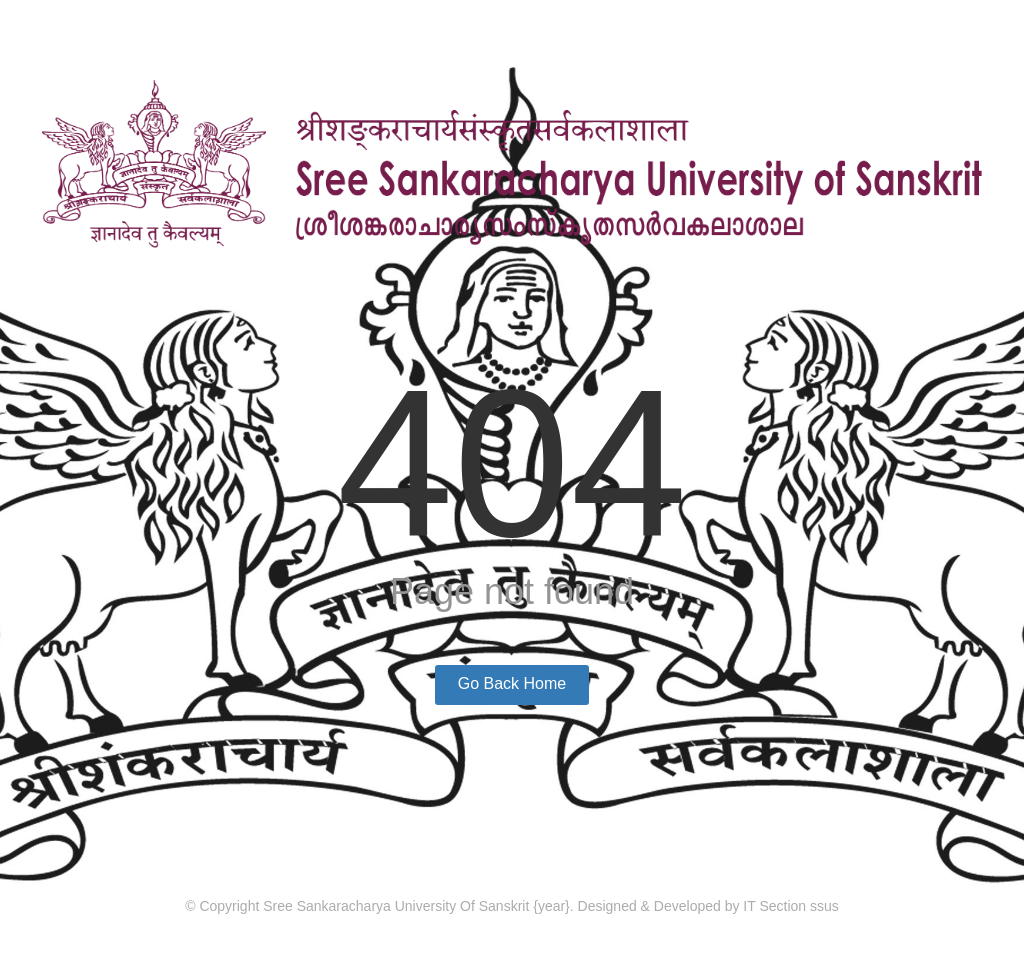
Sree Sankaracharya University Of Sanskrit (398, 906)
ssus (824, 906)
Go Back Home (512, 683)
